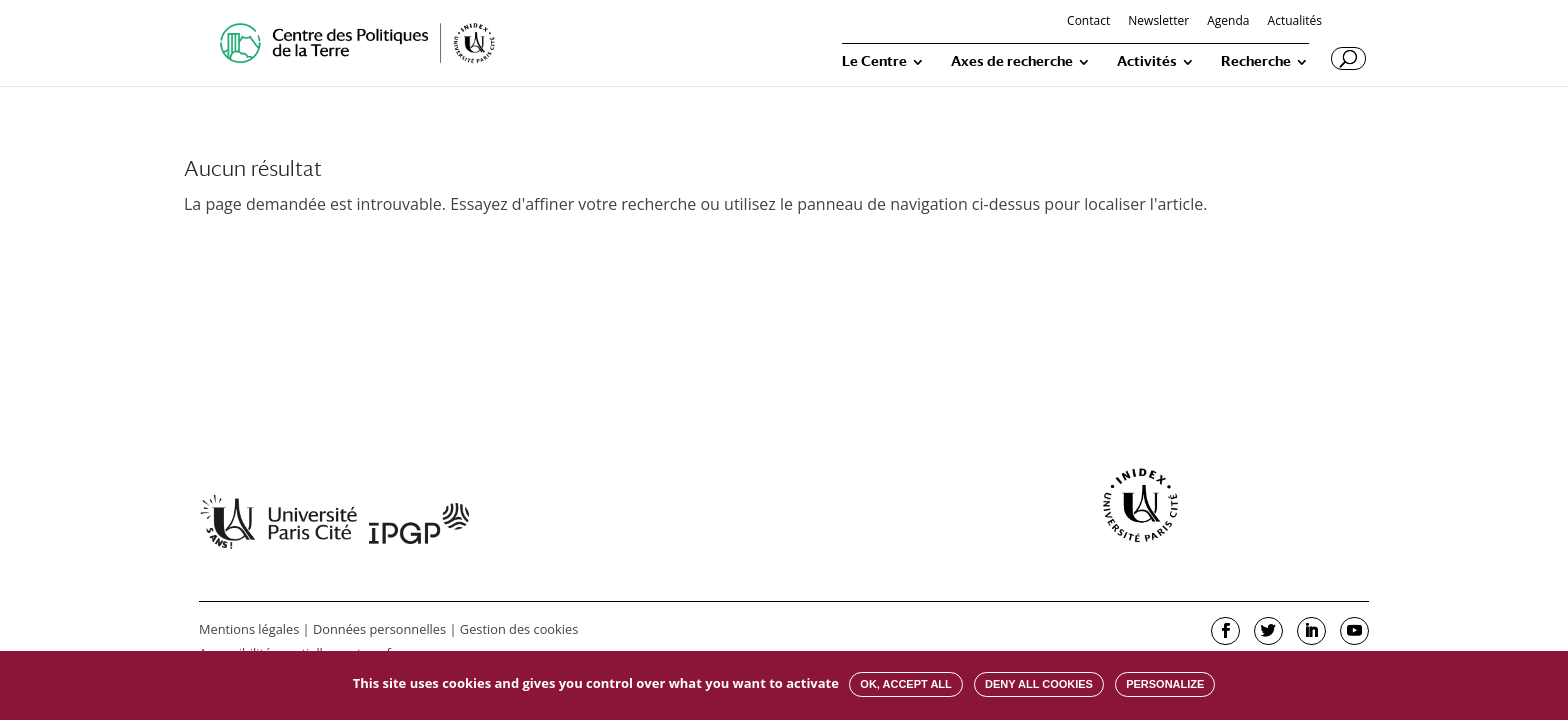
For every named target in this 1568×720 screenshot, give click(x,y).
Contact (1088, 22)
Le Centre (874, 61)
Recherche (1256, 61)
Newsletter (1158, 22)
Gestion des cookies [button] (519, 629)
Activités (1147, 61)
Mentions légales (249, 629)
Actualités (1295, 22)
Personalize (1165, 684)
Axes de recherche (1012, 61)
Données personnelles (379, 629)
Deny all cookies (1039, 684)
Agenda (1228, 22)
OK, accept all (905, 684)
